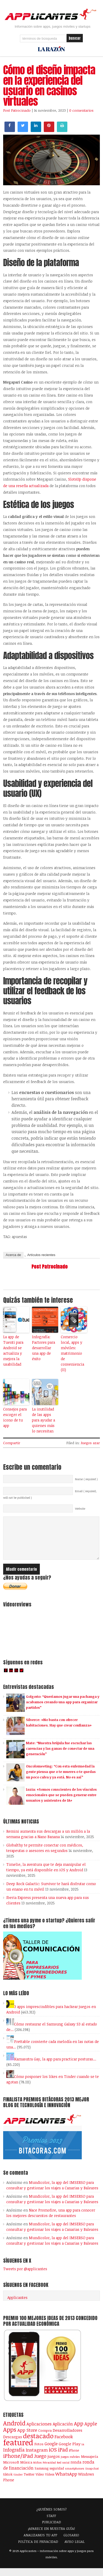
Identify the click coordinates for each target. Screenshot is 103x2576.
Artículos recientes (41, 1255)
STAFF (51, 2523)
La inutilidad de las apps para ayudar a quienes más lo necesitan (43, 1420)
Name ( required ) (86, 1479)
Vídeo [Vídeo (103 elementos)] (40, 2482)
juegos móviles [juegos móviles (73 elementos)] (70, 2464)
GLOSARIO (71, 2543)
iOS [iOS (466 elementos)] (53, 2457)
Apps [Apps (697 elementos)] (9, 2437)
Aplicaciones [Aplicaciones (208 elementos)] (39, 2432)
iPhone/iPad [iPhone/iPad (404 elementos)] (18, 2463)
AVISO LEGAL (74, 2549)
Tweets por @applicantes (25, 2276)
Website (80, 1508)
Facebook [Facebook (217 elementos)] (64, 2444)
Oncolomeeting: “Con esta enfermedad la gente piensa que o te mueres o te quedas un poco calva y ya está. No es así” (61, 1779)
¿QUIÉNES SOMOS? (51, 2517)
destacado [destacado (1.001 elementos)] (38, 2443)
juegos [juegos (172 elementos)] (53, 2464)
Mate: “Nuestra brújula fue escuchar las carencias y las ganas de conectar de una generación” (60, 1756)
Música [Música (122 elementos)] (26, 2469)
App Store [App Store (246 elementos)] (27, 2438)
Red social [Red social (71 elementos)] (63, 2470)
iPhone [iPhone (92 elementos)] (74, 2458)
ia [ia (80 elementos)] (83, 2452)
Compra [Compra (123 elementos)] (45, 2438)
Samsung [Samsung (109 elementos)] (41, 2476)
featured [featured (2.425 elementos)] (18, 2450)
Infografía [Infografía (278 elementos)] (14, 2457)
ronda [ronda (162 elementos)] (76, 2469)
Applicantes (17, 2305)
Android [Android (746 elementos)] (14, 2431)
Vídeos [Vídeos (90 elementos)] (49, 2482)
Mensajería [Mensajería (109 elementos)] (89, 2464)
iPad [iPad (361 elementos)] (63, 2457)
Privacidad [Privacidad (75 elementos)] (49, 2470)
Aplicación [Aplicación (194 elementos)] (63, 2432)
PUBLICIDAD (51, 2529)
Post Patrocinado (17, 110)
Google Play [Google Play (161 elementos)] (69, 2451)
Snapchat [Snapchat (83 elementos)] (92, 2476)
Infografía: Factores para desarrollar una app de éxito (43, 1347)
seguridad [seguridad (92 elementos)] (57, 2476)
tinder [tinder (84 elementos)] (18, 2482)
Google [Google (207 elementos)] (51, 2451)
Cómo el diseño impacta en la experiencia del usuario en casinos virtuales (49, 85)
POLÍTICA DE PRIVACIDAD (38, 2549)
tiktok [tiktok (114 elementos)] (8, 2482)
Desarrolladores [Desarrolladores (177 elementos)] (67, 2438)
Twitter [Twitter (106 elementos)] (29, 2482)
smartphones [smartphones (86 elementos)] (74, 2476)
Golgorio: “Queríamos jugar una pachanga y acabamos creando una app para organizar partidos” (62, 1710)
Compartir (11, 1443)
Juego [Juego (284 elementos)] (40, 2464)
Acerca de (13, 1255)
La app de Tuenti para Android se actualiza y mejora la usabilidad (13, 1350)
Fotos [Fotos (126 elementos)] (39, 2451)
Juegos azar (90, 1443)
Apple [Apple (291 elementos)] (90, 2431)
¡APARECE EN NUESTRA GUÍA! (51, 2536)
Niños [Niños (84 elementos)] (37, 2470)
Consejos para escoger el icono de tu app (15, 1417)
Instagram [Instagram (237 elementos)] (37, 2458)
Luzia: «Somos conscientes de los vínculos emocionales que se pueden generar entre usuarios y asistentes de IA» (61, 1802)
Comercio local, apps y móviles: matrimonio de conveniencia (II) (72, 1353)
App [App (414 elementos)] (78, 2431)
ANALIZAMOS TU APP (40, 2543)
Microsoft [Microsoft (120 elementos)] (11, 2470)
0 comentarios (81, 110)
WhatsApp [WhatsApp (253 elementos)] (66, 2481)
